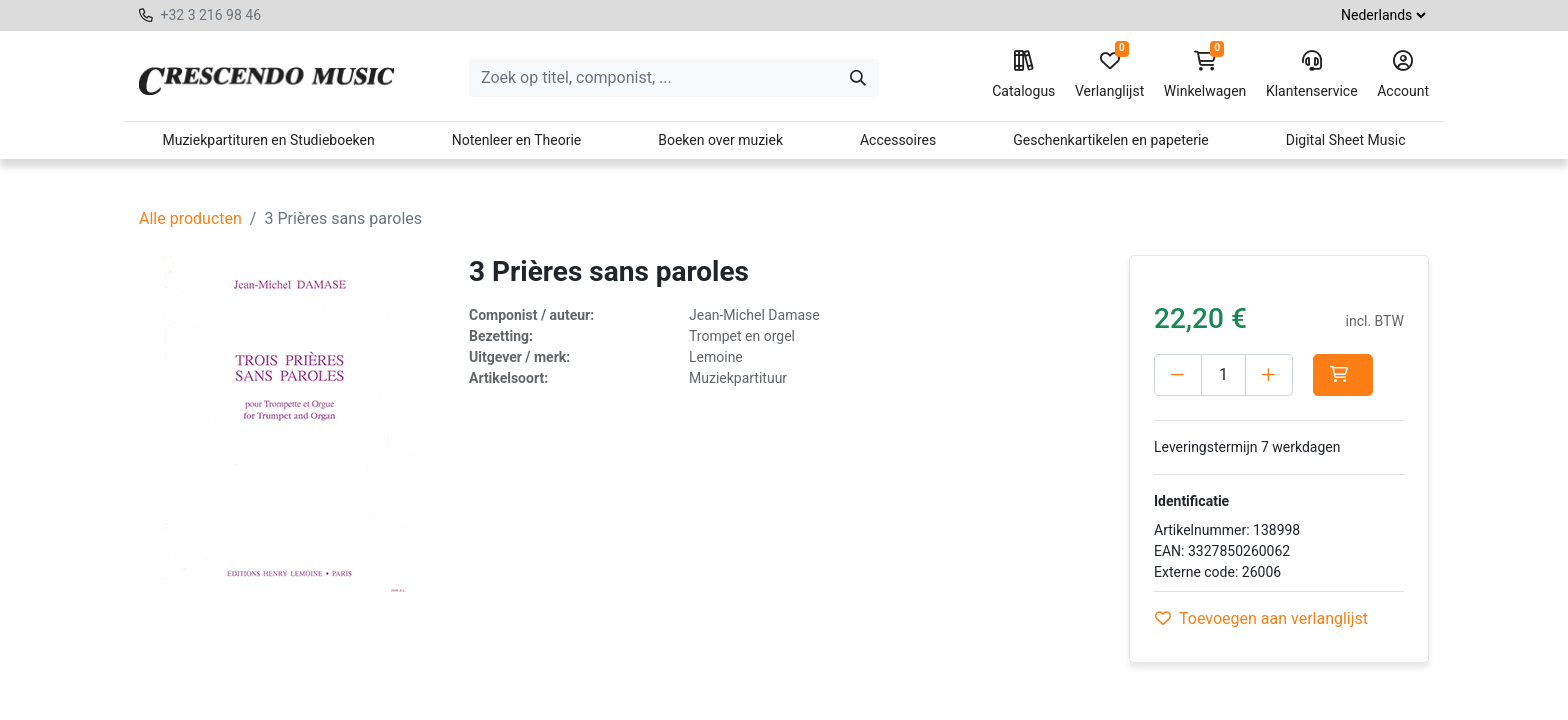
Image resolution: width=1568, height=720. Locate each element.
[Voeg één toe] (1269, 375)
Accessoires (898, 140)
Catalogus (1023, 75)
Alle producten (190, 218)
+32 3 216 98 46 (210, 15)
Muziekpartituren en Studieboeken (268, 140)
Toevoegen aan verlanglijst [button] (1261, 618)
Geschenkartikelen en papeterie (1111, 140)
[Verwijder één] (1178, 375)
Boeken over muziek (720, 140)
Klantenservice (1312, 75)
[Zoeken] (858, 78)
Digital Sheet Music (1346, 140)
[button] (1343, 375)
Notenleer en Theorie (517, 140)
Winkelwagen (1205, 75)
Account (1403, 75)
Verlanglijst (1109, 75)
